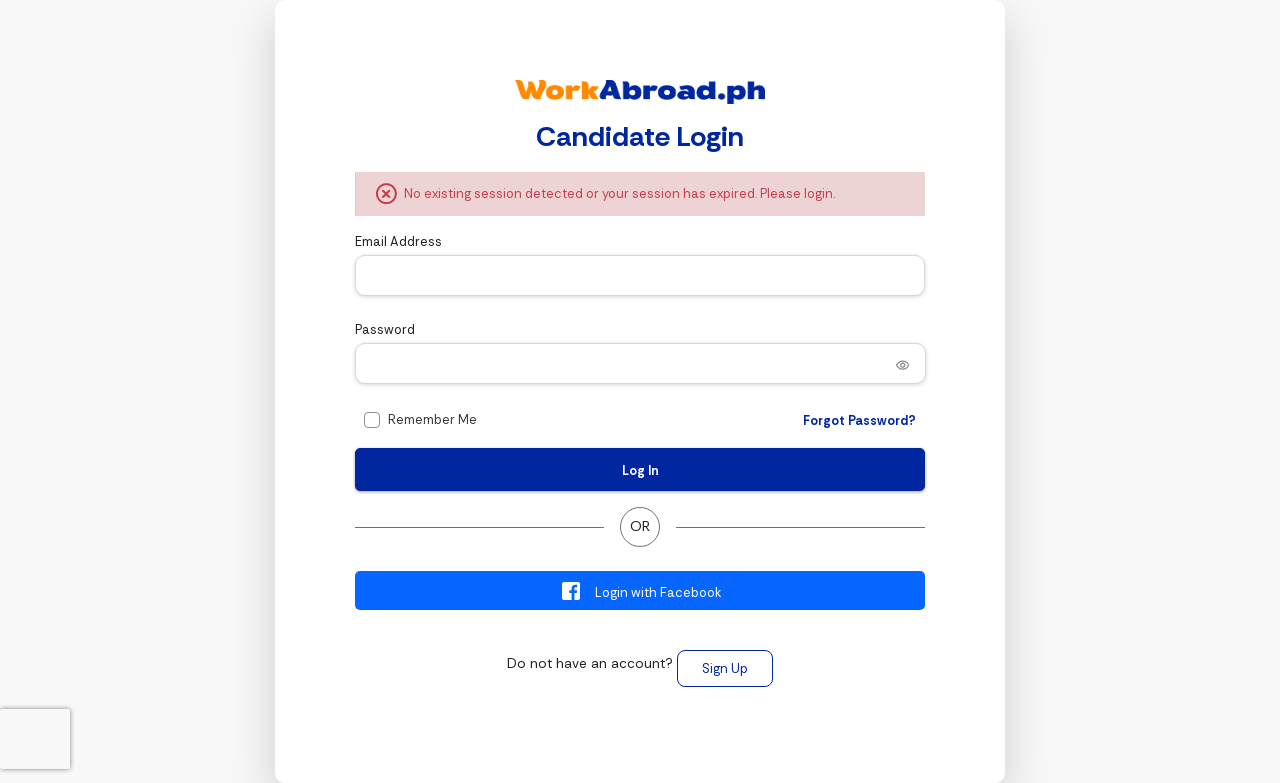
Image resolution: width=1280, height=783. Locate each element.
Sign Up (725, 668)
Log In (640, 470)
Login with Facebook (640, 591)
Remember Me (432, 419)
